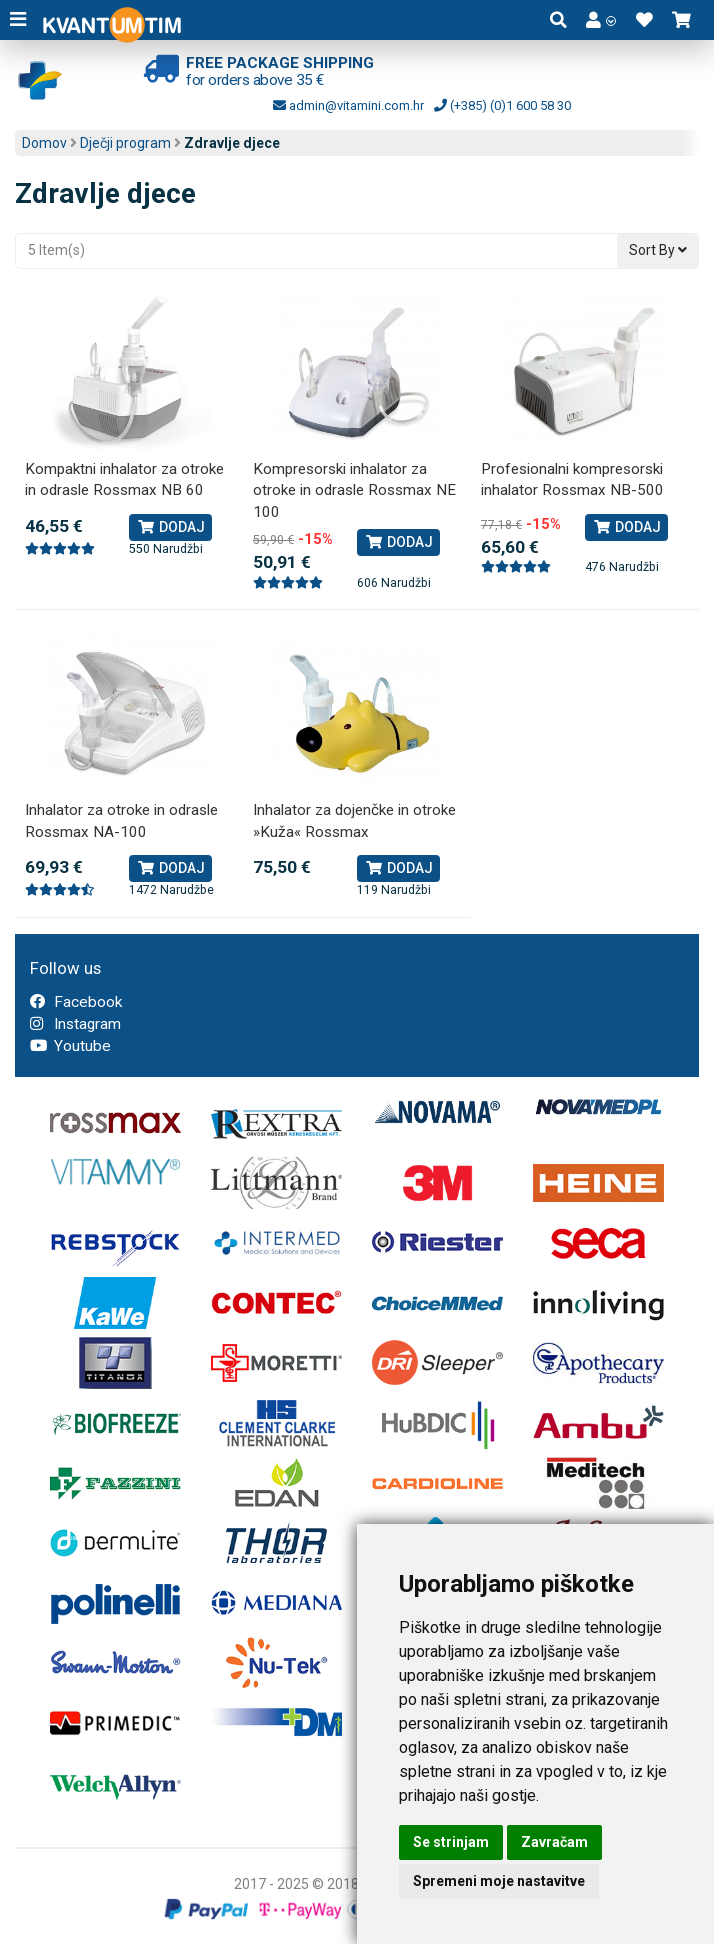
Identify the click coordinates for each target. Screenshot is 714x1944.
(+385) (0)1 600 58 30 (502, 105)
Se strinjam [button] (451, 1842)
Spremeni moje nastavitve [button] (499, 1881)
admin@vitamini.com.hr (348, 105)
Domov (44, 143)
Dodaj (170, 527)
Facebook (76, 1002)
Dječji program (125, 143)
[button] (601, 20)
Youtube (70, 1046)
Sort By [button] (658, 250)
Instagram (75, 1024)
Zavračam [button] (554, 1842)
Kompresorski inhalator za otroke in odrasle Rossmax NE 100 (354, 490)
